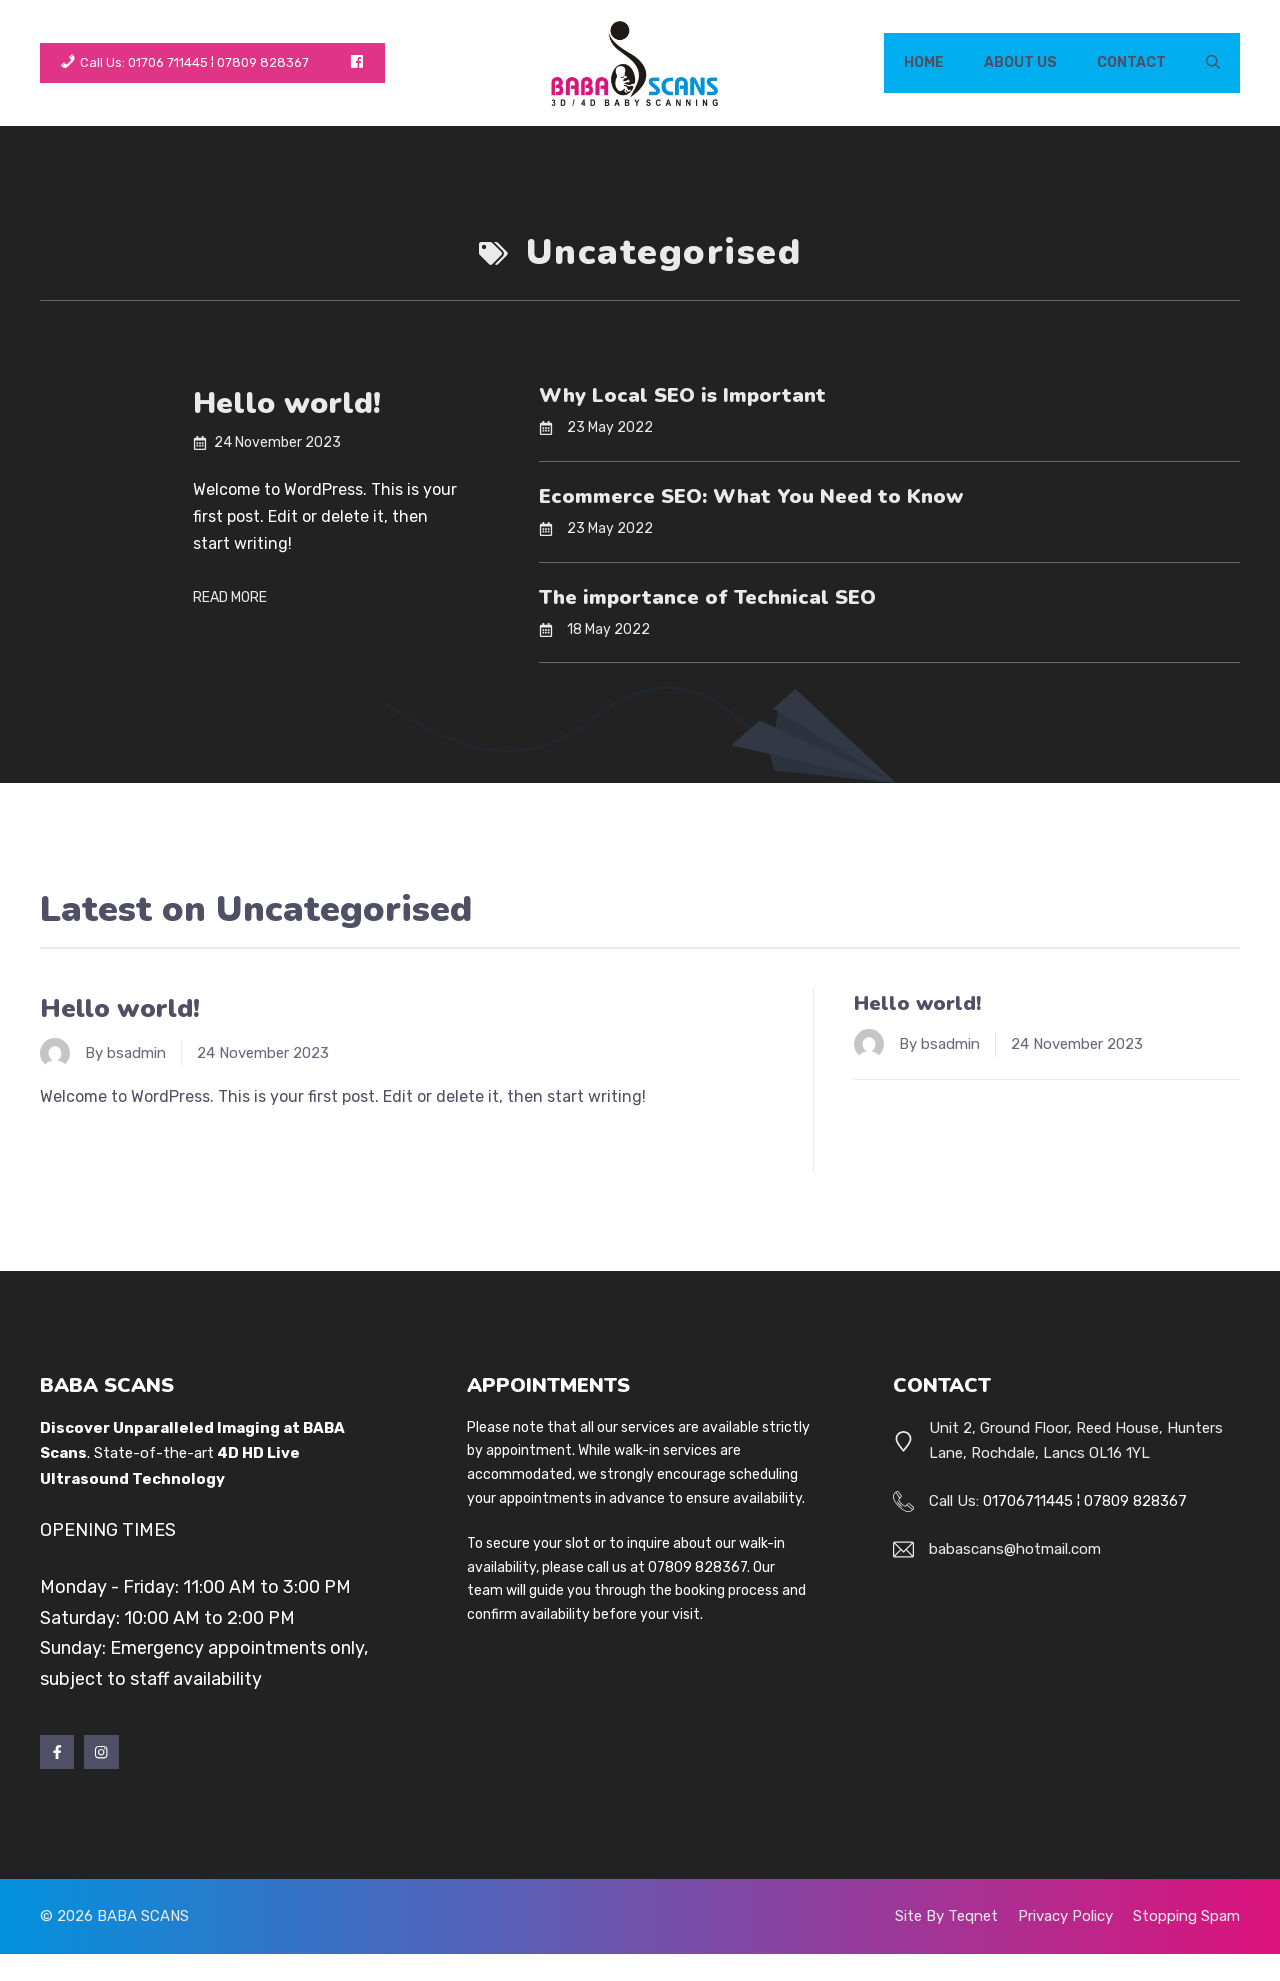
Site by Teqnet (946, 1916)
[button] (1213, 63)
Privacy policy (1065, 1916)
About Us (1020, 62)
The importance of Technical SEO (707, 597)
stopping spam (1186, 1916)
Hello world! (287, 403)
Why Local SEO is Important (682, 395)
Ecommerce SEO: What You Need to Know (751, 496)
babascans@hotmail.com (1015, 1549)
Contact (1131, 62)
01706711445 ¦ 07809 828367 (1085, 1501)
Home (924, 62)
